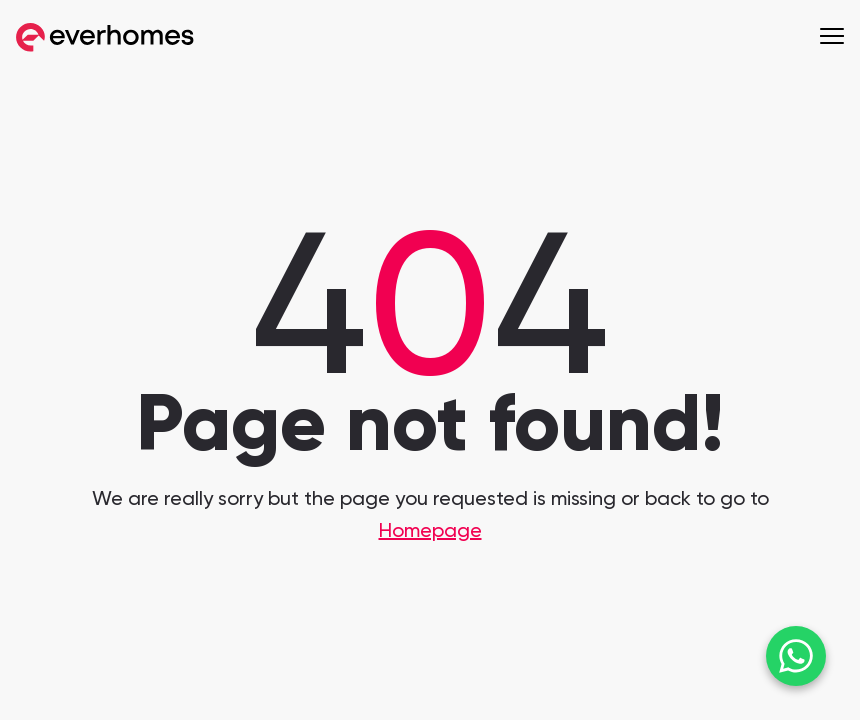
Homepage (430, 532)
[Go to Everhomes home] (105, 37)
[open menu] (832, 35)
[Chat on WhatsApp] (796, 656)
